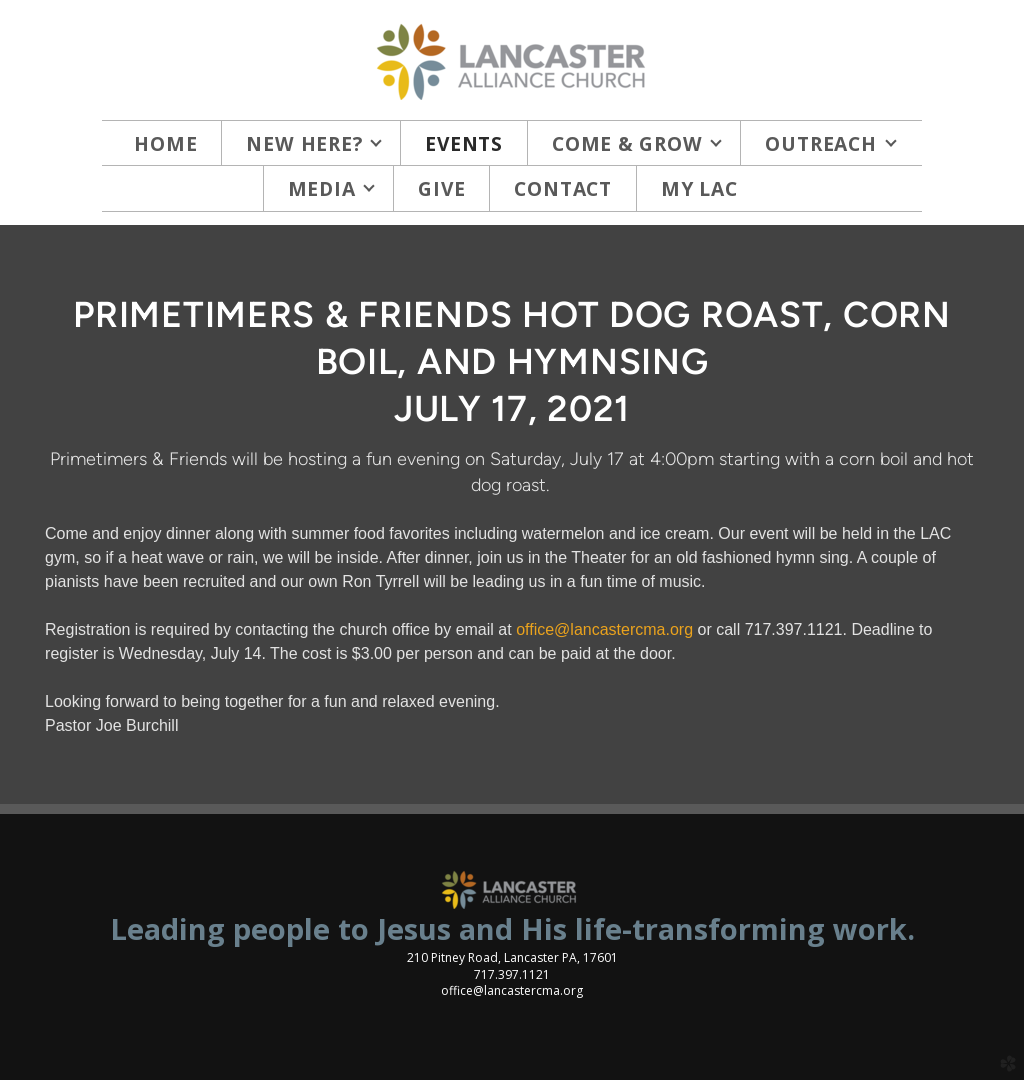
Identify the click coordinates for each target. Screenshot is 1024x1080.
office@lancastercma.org (604, 629)
